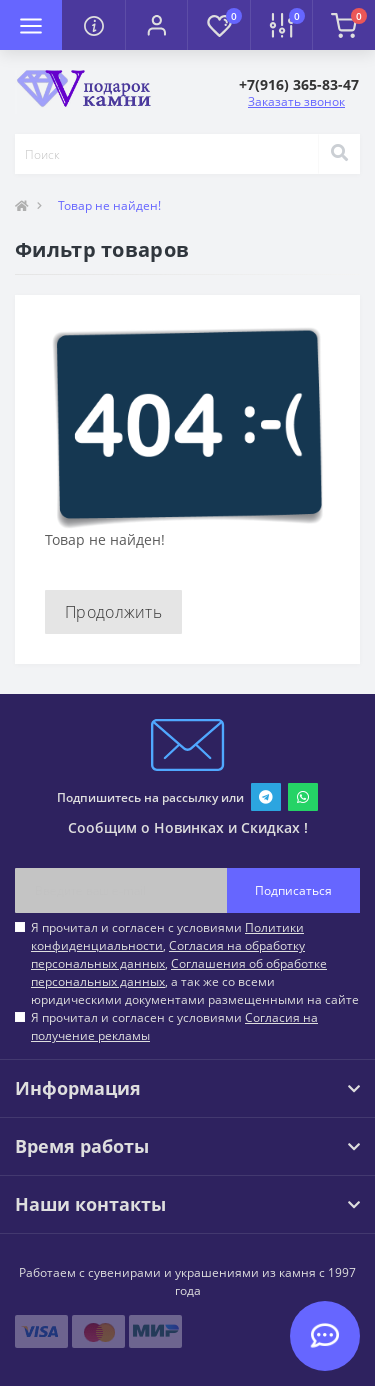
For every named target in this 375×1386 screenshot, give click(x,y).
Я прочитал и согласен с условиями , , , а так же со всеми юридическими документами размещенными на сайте (195, 963)
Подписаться (293, 890)
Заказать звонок (296, 101)
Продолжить (113, 612)
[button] (156, 25)
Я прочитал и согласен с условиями (174, 1026)
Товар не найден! (109, 205)
